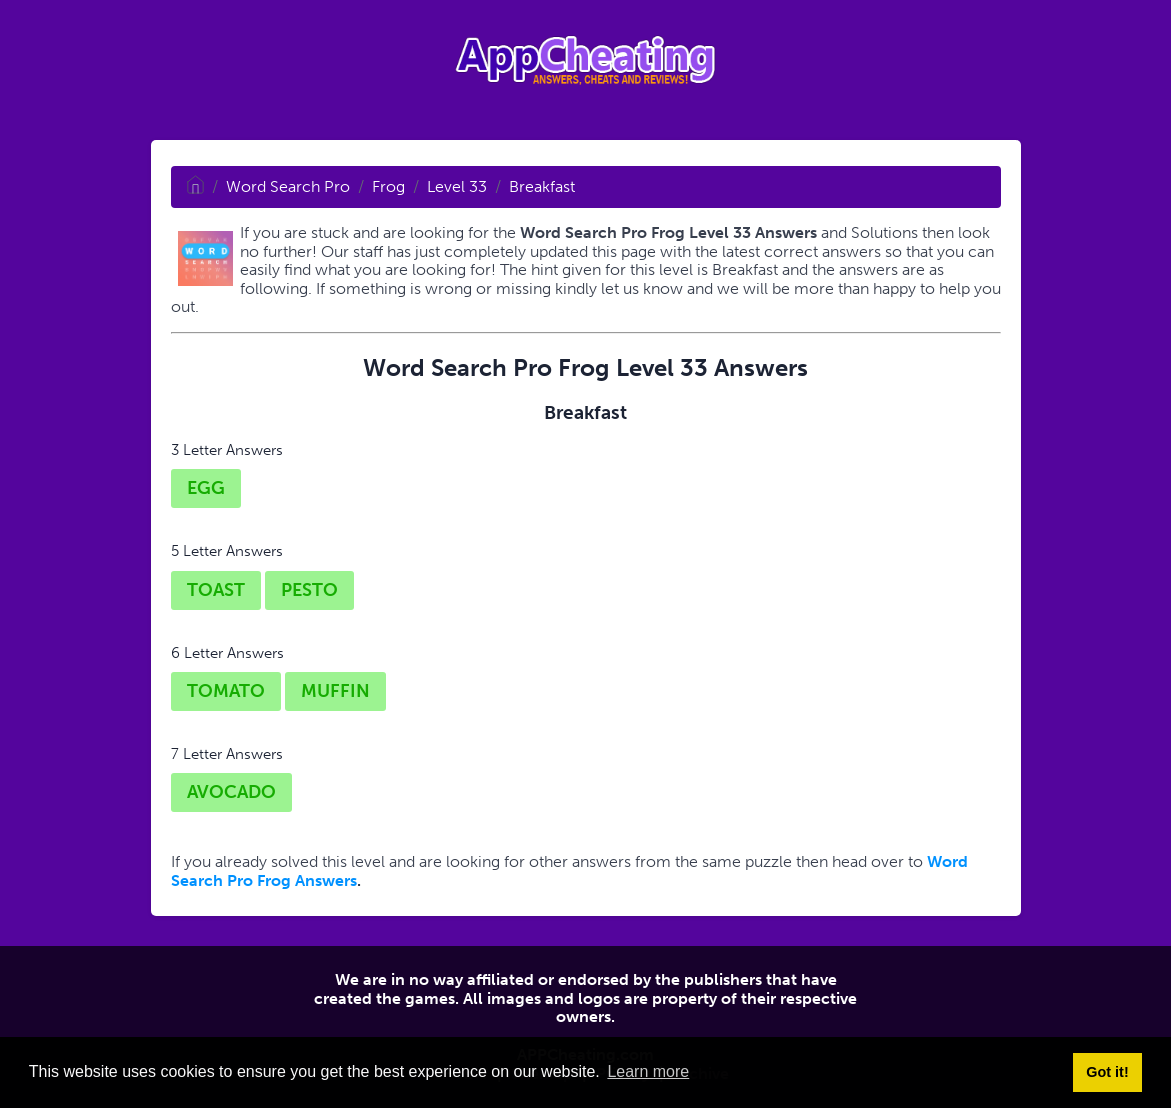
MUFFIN (335, 691)
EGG (206, 488)
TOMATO (226, 691)
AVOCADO (231, 792)
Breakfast (542, 186)
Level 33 (457, 186)
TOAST (216, 590)
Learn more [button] (648, 1071)
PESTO (309, 590)
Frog (388, 186)
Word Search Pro (288, 186)
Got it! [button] (1107, 1072)
